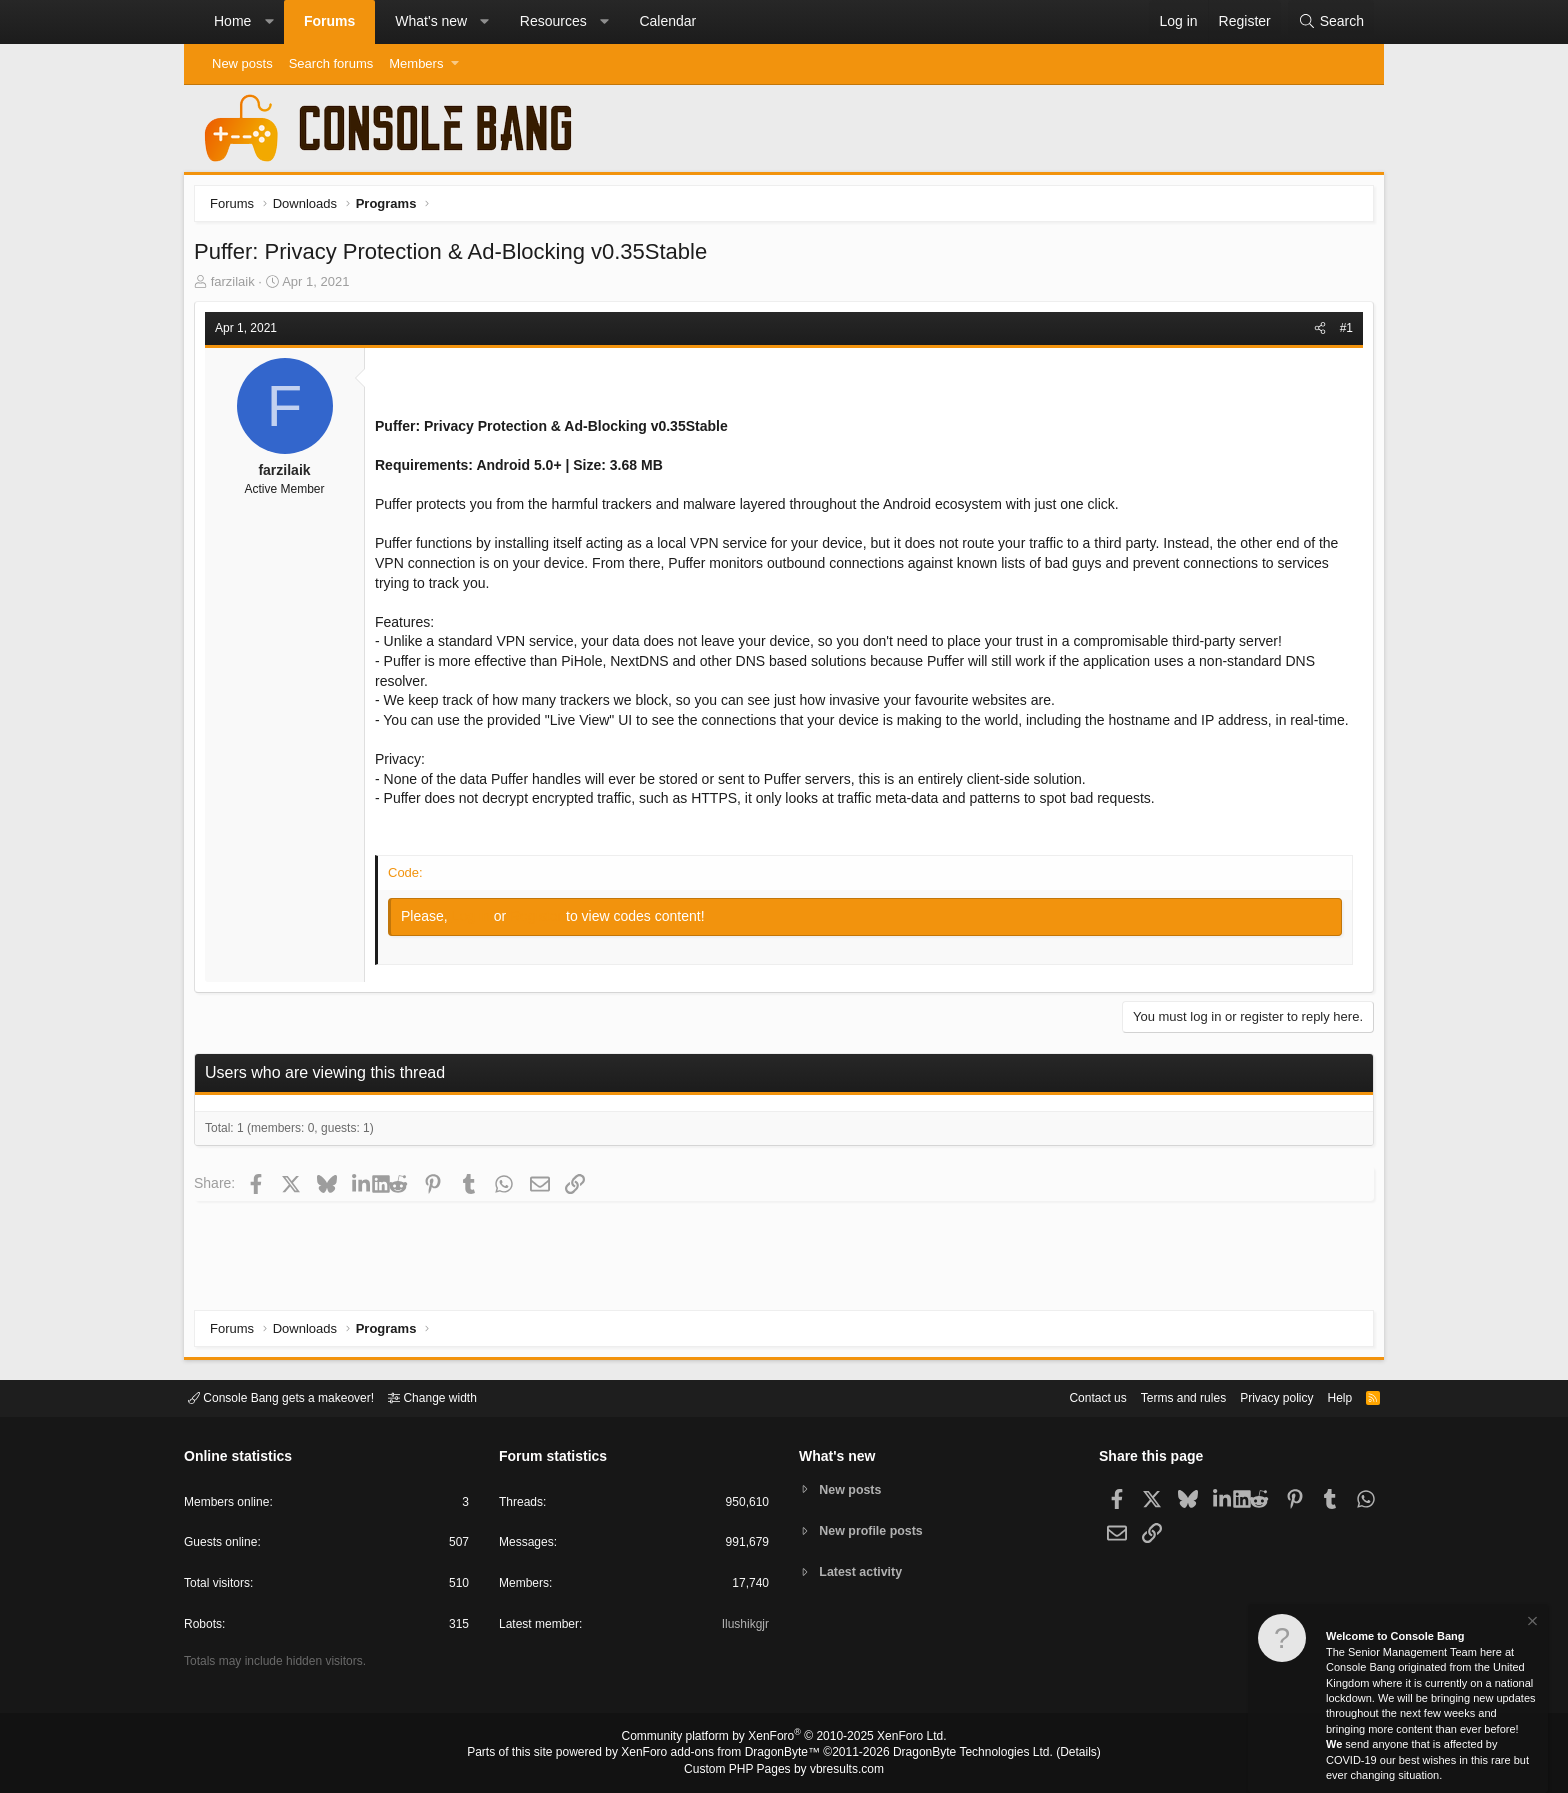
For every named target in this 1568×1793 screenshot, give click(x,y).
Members (416, 63)
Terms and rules (1159, 1396)
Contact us (1067, 1396)
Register (543, 941)
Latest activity (864, 1573)
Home (232, 21)
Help (1327, 1396)
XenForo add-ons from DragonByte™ (726, 1754)
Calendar (667, 21)
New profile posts (875, 1530)
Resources (553, 21)
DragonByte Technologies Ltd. (957, 1754)
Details (1054, 1754)
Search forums (331, 63)
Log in (478, 941)
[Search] (1331, 22)
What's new (431, 21)
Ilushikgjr (743, 1627)
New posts (242, 63)
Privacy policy (1259, 1396)
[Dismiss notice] (1531, 1623)
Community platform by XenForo (784, 1739)
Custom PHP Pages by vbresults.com (783, 1770)
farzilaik (238, 286)
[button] (269, 22)
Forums (329, 21)
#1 (1341, 333)
